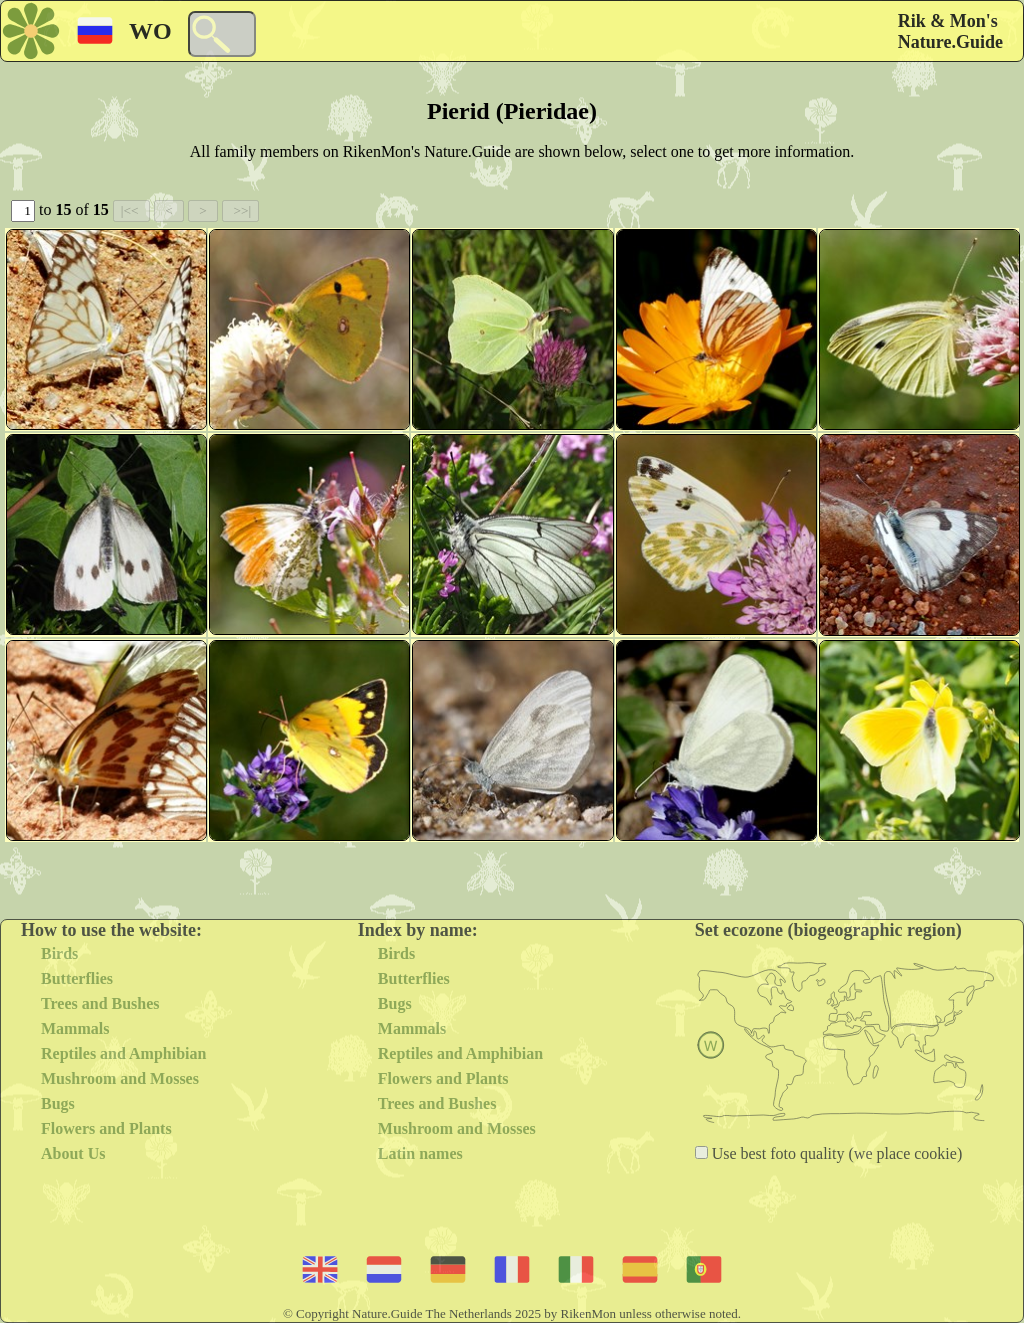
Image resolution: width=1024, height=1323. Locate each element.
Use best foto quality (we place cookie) (835, 1153)
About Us (73, 1153)
